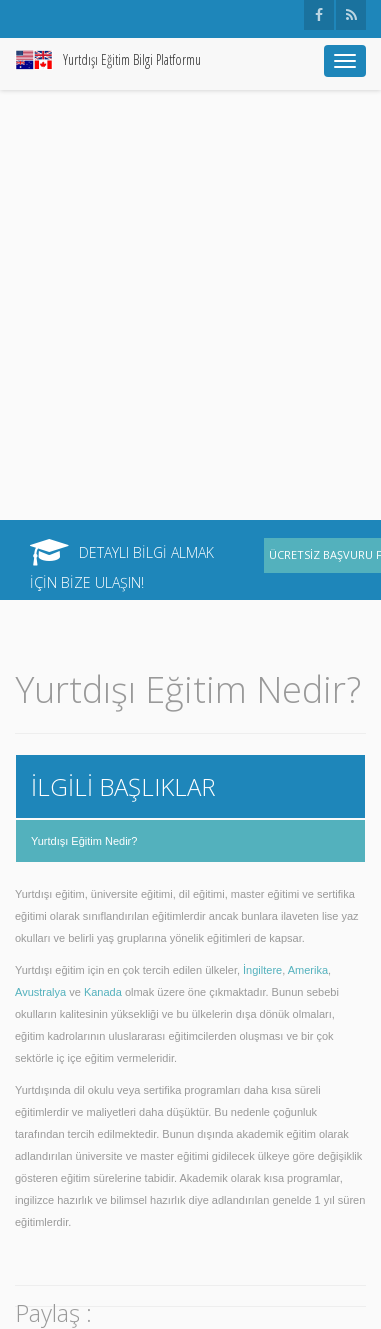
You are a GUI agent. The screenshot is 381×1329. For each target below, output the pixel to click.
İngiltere (262, 970)
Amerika (308, 970)
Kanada (103, 992)
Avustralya (40, 992)
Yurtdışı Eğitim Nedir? (84, 841)
